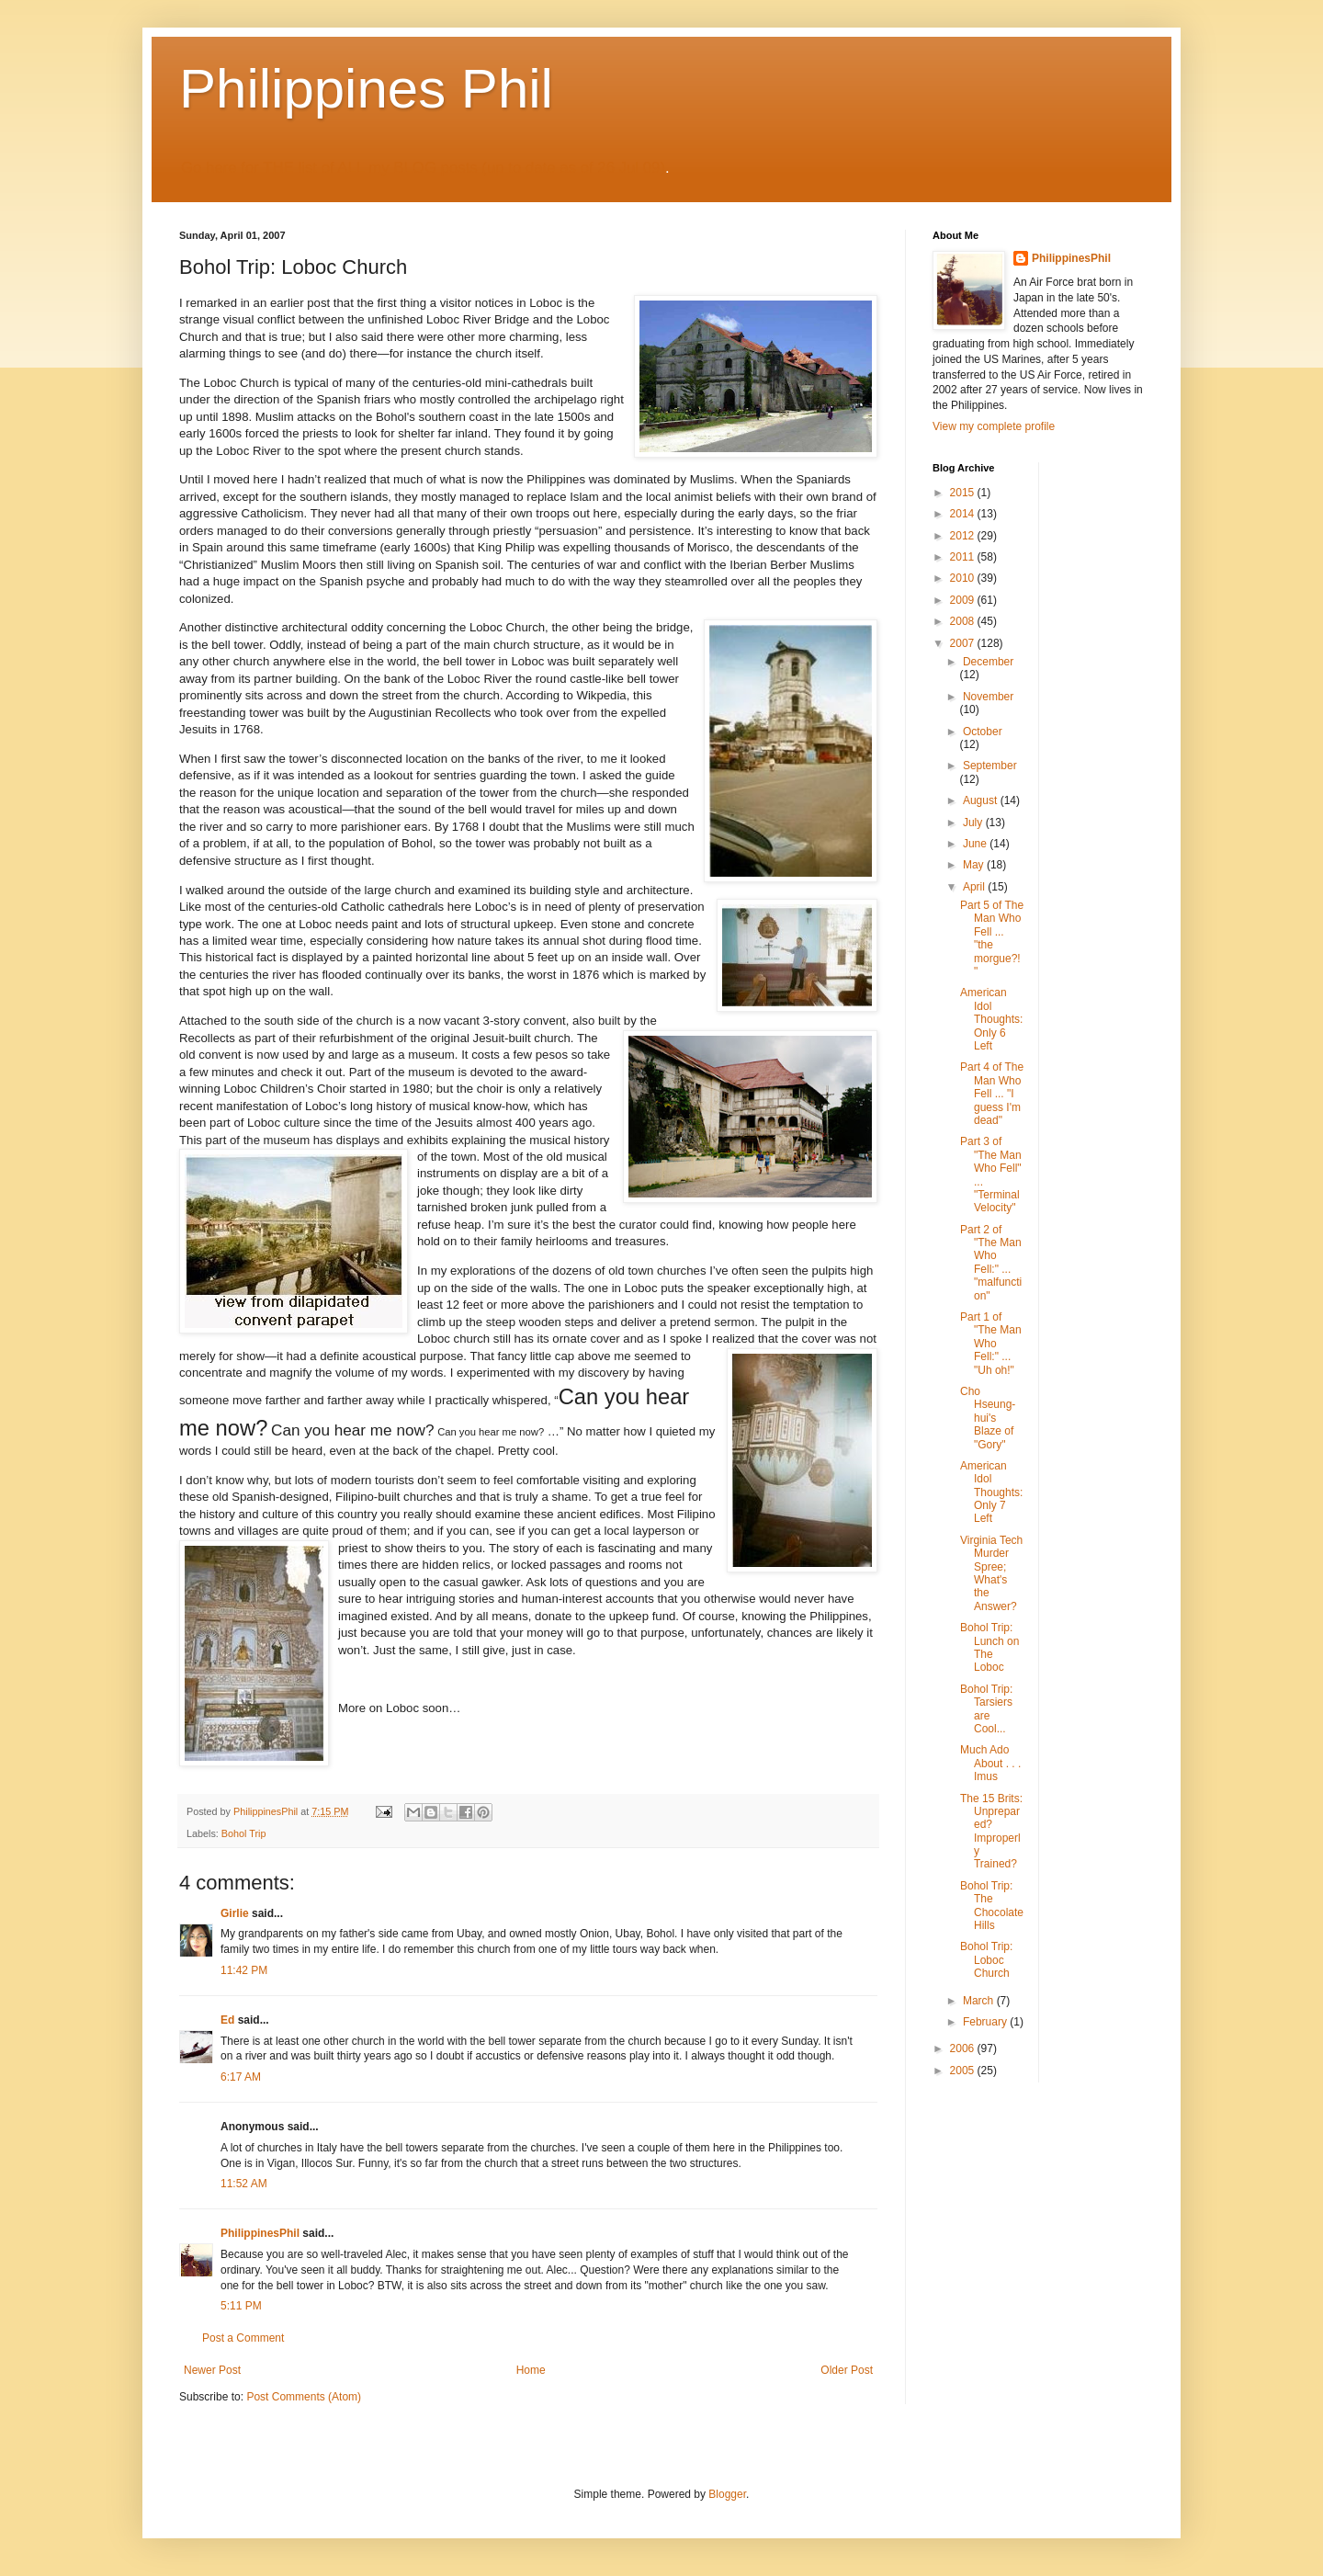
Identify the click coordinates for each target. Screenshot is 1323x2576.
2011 (964, 556)
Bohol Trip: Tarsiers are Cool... (986, 1709)
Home (531, 2370)
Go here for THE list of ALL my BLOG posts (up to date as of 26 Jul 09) (423, 167)
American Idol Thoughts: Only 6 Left (991, 1019)
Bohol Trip (243, 1833)
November (988, 696)
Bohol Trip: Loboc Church (986, 1960)
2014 (964, 513)
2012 (964, 535)
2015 (964, 492)
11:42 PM (243, 1970)
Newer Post (212, 2370)
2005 (964, 2070)
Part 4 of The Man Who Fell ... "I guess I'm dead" (991, 1094)
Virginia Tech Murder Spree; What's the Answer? (991, 1573)
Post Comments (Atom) (303, 2396)
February (986, 2021)
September (990, 765)
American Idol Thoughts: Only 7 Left (991, 1492)
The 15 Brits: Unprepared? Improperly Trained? (991, 1831)
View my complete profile (994, 426)
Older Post (846, 2370)
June (976, 843)
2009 (964, 600)
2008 (964, 621)
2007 (964, 643)
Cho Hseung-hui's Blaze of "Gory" (987, 1418)
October (982, 731)
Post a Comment (243, 2338)
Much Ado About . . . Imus (990, 1763)
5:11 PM (241, 2305)
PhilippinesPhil (260, 2233)
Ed (227, 2020)
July (974, 822)
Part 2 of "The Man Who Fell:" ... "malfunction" (991, 1262)
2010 (964, 578)
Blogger (727, 2494)
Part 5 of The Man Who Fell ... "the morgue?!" (991, 938)
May (975, 864)
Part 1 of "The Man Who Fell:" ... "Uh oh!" (991, 1344)
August (982, 800)
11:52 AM (243, 2183)
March (980, 2000)
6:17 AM (240, 2077)
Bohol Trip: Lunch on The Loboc (989, 1647)
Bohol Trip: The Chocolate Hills (991, 1905)
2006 (964, 2048)
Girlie (234, 1913)
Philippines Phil (366, 88)
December (988, 661)
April (975, 886)
